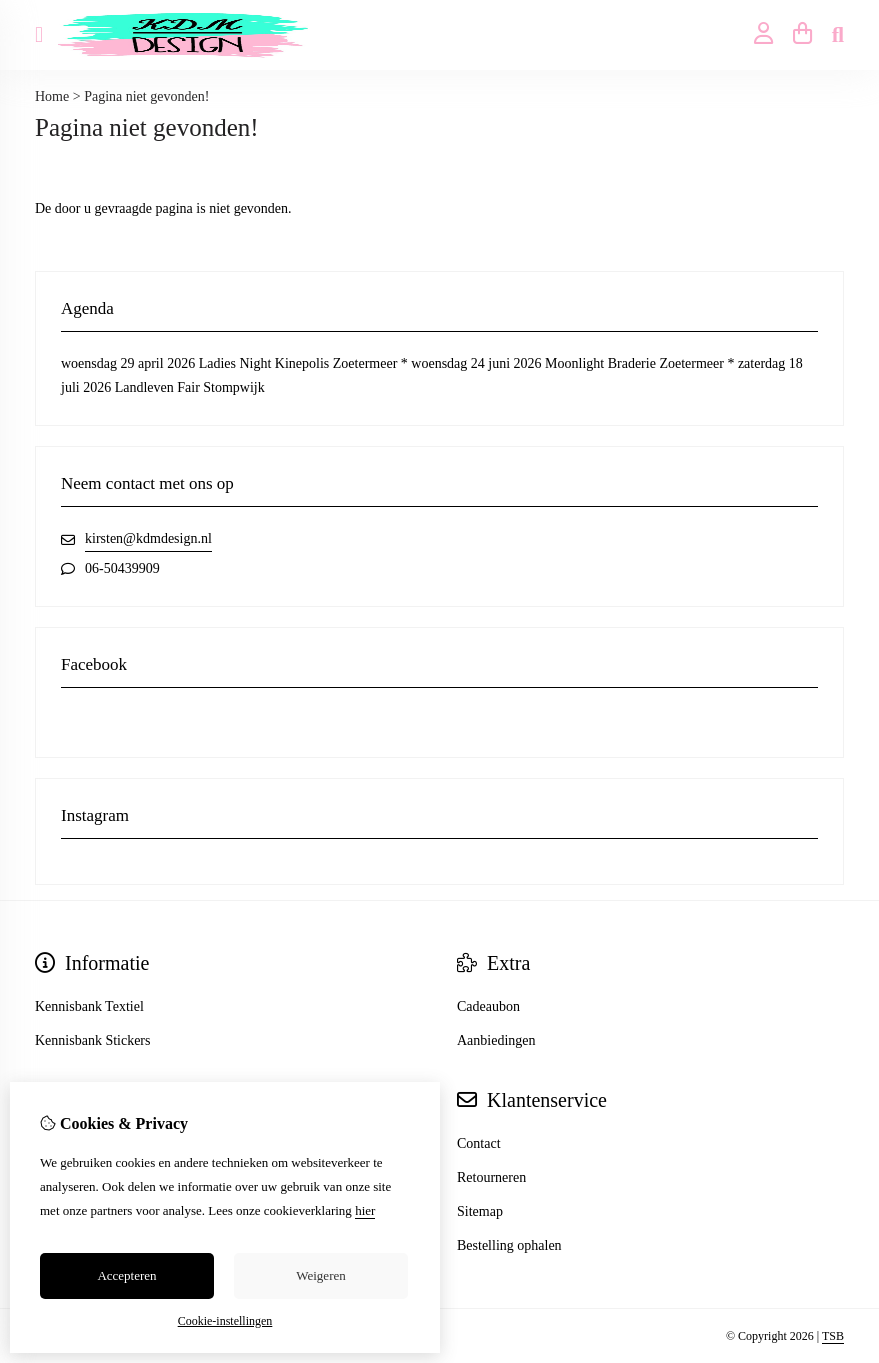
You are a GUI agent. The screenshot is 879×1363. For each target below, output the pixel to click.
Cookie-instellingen (225, 1321)
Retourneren (491, 1177)
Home (52, 96)
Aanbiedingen (496, 1040)
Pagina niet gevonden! (146, 96)
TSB (833, 1336)
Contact (479, 1143)
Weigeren (320, 1275)
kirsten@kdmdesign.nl (148, 538)
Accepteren (126, 1275)
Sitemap (480, 1211)
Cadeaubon (488, 1006)
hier (365, 1210)
